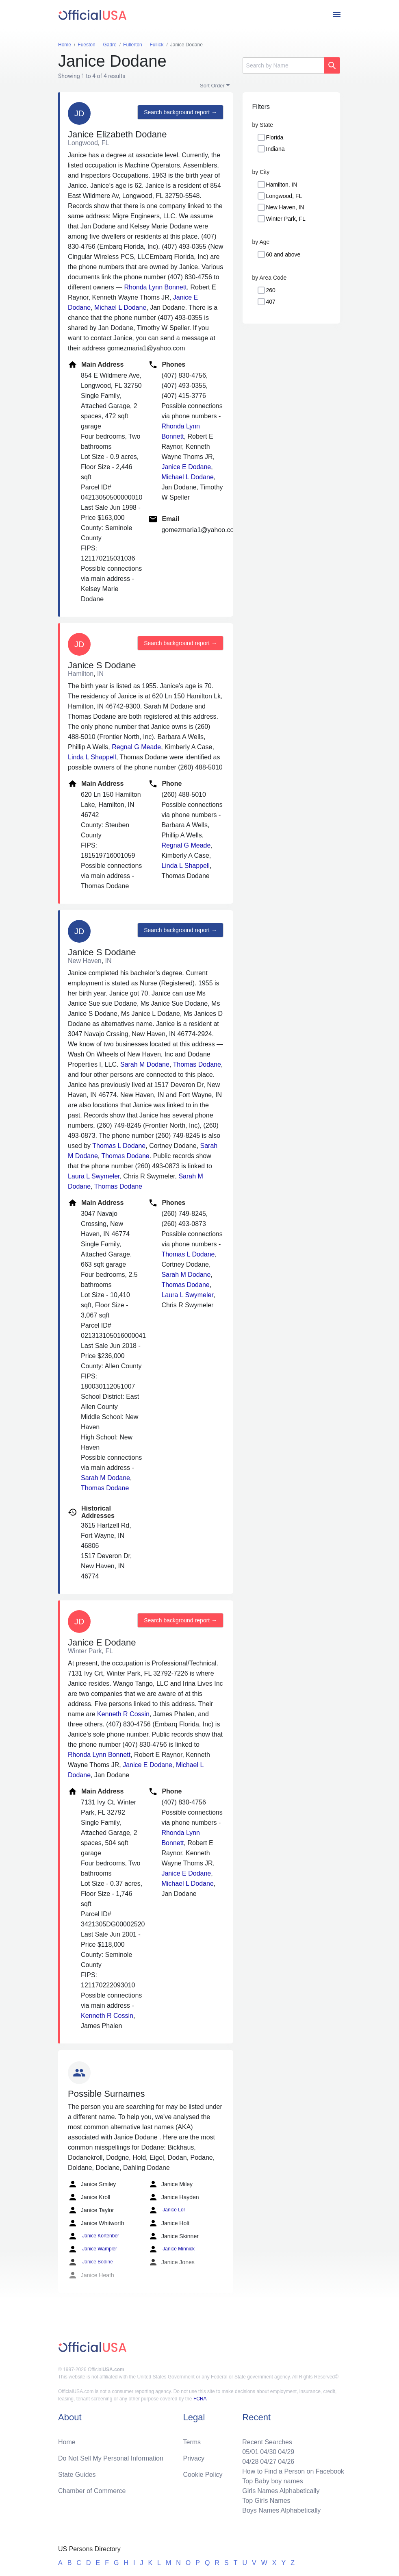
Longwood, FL (284, 196)
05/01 (250, 2451)
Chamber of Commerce (92, 2490)
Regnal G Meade (136, 746)
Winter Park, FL (286, 218)
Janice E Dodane (186, 466)
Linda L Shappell (92, 757)
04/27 (268, 2461)
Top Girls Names (266, 2500)
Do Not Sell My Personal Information (110, 2458)
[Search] (283, 65)
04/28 (250, 2461)
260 (270, 290)
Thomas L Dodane (118, 1145)
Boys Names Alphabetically (281, 2510)
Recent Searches (267, 2442)
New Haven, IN (285, 207)
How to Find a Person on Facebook (293, 2471)
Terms (192, 2442)
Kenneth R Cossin (123, 1714)
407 (270, 301)
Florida (275, 137)
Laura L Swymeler (93, 1176)
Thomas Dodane (197, 1064)
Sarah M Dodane (144, 1064)
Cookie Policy (203, 2474)
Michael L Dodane (120, 307)
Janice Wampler (92, 2249)
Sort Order (212, 86)
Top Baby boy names (272, 2481)
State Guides (77, 2474)
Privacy (193, 2458)
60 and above (283, 254)
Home (67, 2442)
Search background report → (180, 112)
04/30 (268, 2451)
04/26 (286, 2461)
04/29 (286, 2451)
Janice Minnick (171, 2249)
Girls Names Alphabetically (280, 2490)
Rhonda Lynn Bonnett (155, 287)
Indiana (275, 148)
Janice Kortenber (93, 2236)
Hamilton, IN (281, 184)
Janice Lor (166, 2210)
